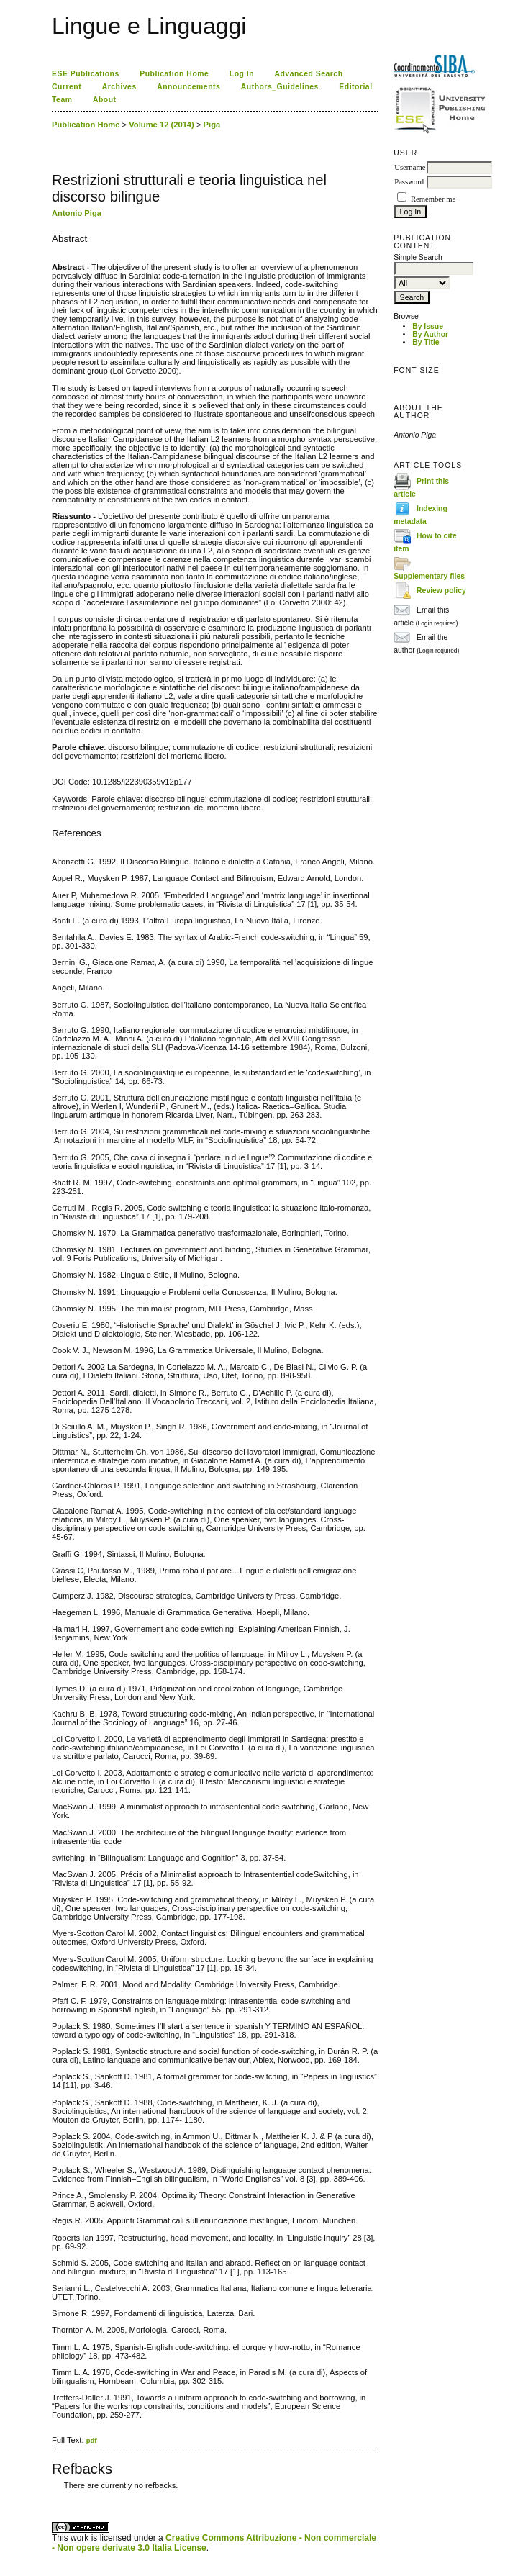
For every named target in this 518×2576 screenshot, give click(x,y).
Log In (242, 74)
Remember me (433, 199)
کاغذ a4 (53, 2496)
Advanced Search (309, 74)
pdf (91, 2440)
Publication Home (174, 74)
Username (409, 167)
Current (66, 87)
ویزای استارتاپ (55, 2496)
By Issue (427, 326)
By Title (425, 342)
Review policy (441, 591)
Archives (119, 87)
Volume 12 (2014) (161, 124)
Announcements (188, 87)
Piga (212, 124)
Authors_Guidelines (280, 87)
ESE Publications (85, 74)
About (105, 100)
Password (409, 182)
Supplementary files (429, 576)
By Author (430, 334)
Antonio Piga (76, 213)
